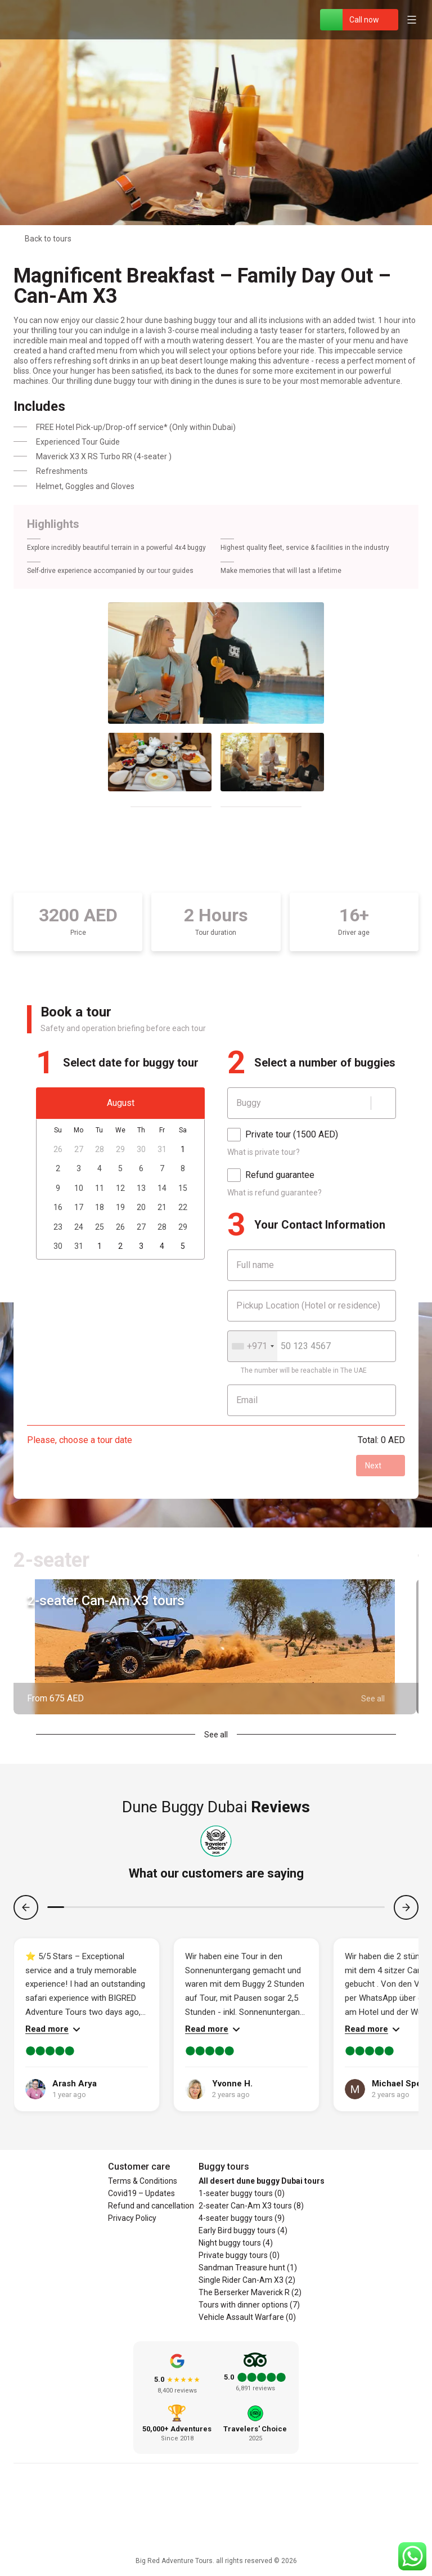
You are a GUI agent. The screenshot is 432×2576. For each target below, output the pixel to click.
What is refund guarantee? (274, 1192)
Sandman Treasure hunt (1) (248, 2268)
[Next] (406, 1907)
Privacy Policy (132, 2218)
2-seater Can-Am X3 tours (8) (251, 2206)
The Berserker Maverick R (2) (250, 2292)
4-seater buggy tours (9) (242, 2218)
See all (216, 1734)
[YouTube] (243, 2517)
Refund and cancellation (151, 2206)
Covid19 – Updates (141, 2193)
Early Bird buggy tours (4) (243, 2230)
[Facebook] (189, 2517)
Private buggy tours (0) (239, 2255)
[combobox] (252, 1346)
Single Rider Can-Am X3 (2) (247, 2280)
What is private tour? (263, 1152)
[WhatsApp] (331, 19)
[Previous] (26, 1907)
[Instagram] (216, 2517)
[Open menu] (411, 19)
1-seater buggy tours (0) (242, 2193)
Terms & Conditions (142, 2181)
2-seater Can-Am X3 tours (105, 1601)
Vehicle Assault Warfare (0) (247, 2317)
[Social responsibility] (216, 2541)
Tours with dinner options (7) (249, 2305)
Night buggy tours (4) (236, 2243)
